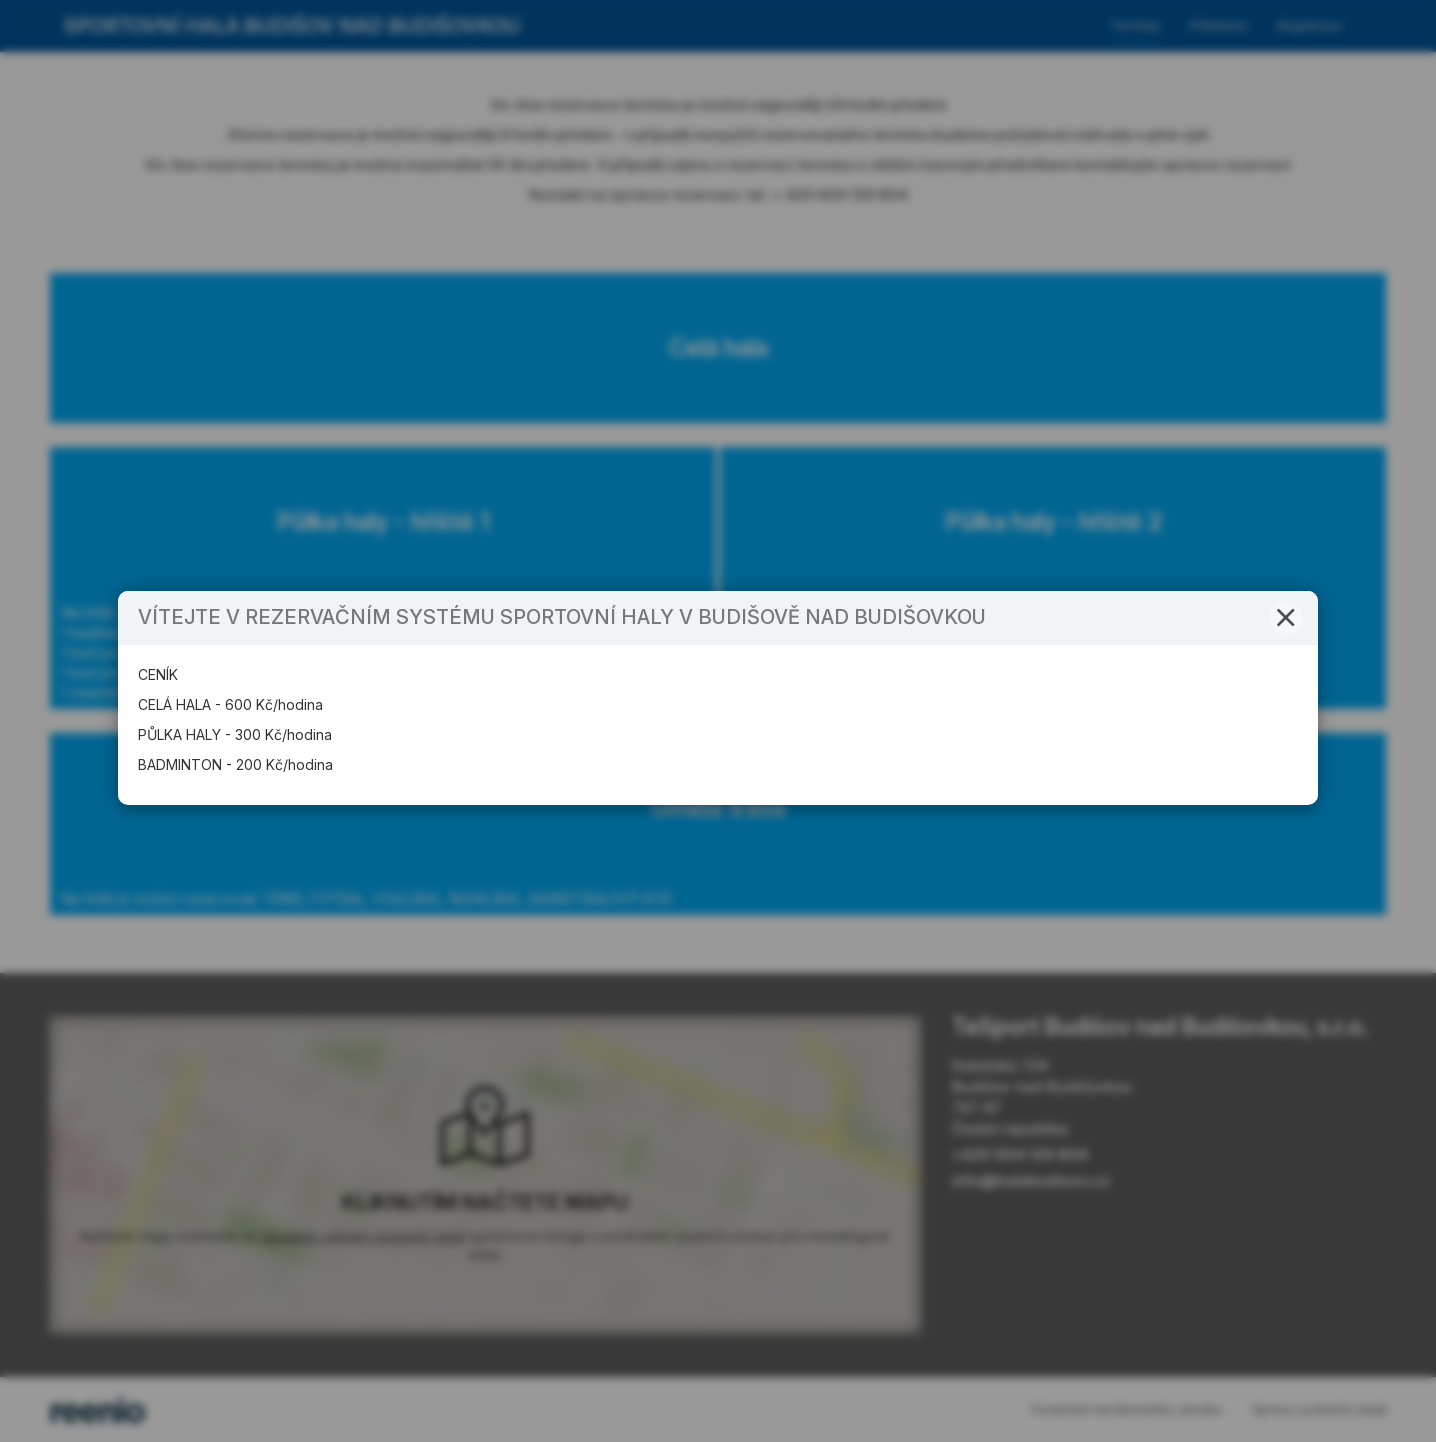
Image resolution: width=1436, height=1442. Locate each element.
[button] (1286, 641)
